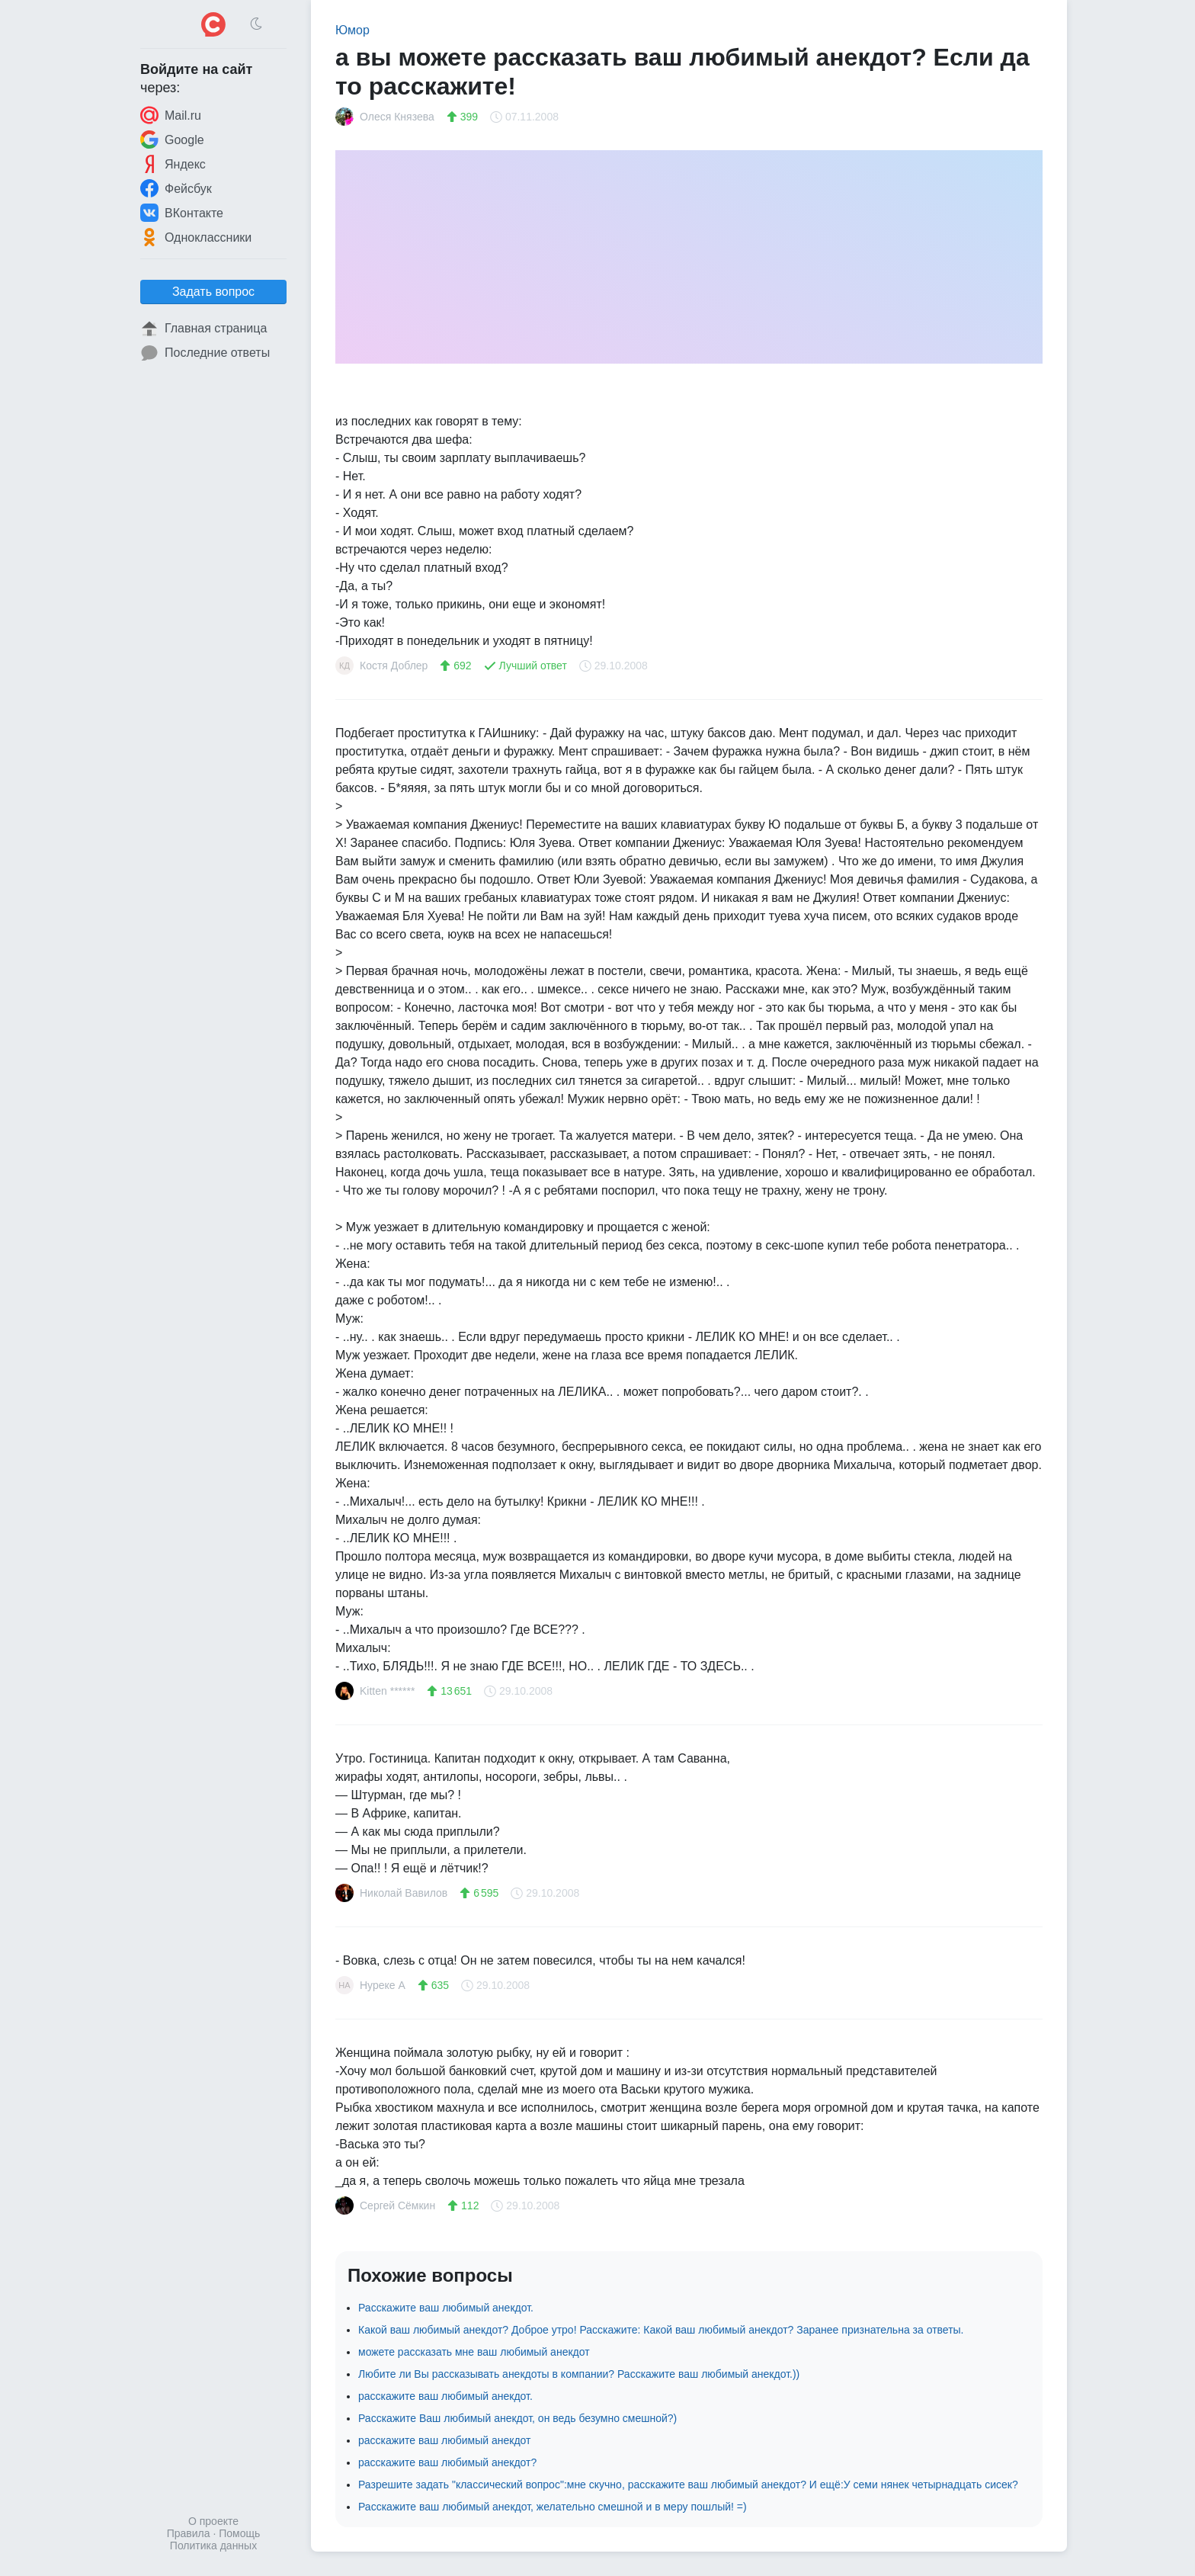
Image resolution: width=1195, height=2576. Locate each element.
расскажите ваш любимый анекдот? (447, 2462)
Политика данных (213, 2545)
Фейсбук (176, 188)
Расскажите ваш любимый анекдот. (445, 2308)
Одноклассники (195, 237)
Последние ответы (205, 353)
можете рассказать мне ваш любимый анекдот (474, 2352)
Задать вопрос (213, 291)
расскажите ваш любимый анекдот (444, 2440)
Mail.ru (170, 115)
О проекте (213, 2521)
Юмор (352, 30)
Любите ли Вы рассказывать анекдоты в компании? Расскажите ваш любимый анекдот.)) (578, 2374)
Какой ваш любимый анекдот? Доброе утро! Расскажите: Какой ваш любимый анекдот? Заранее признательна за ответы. (661, 2330)
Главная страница (203, 328)
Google (172, 139)
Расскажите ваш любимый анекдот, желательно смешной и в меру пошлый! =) (552, 2507)
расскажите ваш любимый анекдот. (445, 2396)
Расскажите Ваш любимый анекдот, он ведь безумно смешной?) (517, 2418)
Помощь (239, 2533)
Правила (188, 2533)
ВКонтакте (181, 213)
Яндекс (173, 164)
